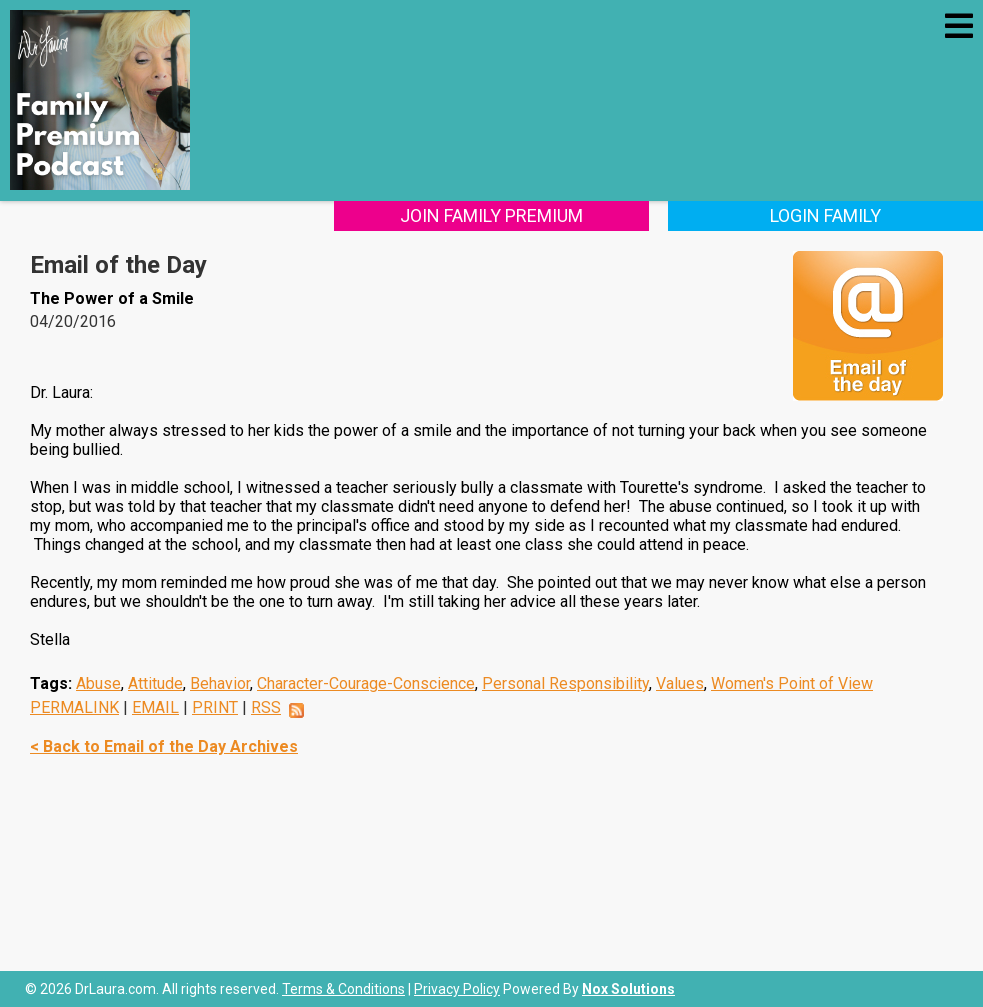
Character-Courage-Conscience (366, 683)
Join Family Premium (491, 215)
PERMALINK (74, 707)
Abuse (98, 683)
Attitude (155, 683)
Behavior (220, 683)
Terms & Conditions (343, 989)
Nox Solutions (628, 989)
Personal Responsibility (565, 683)
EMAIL (155, 707)
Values (680, 683)
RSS (266, 707)
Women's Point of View (792, 683)
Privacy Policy (457, 989)
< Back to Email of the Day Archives (164, 746)
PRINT (215, 707)
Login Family (825, 215)
